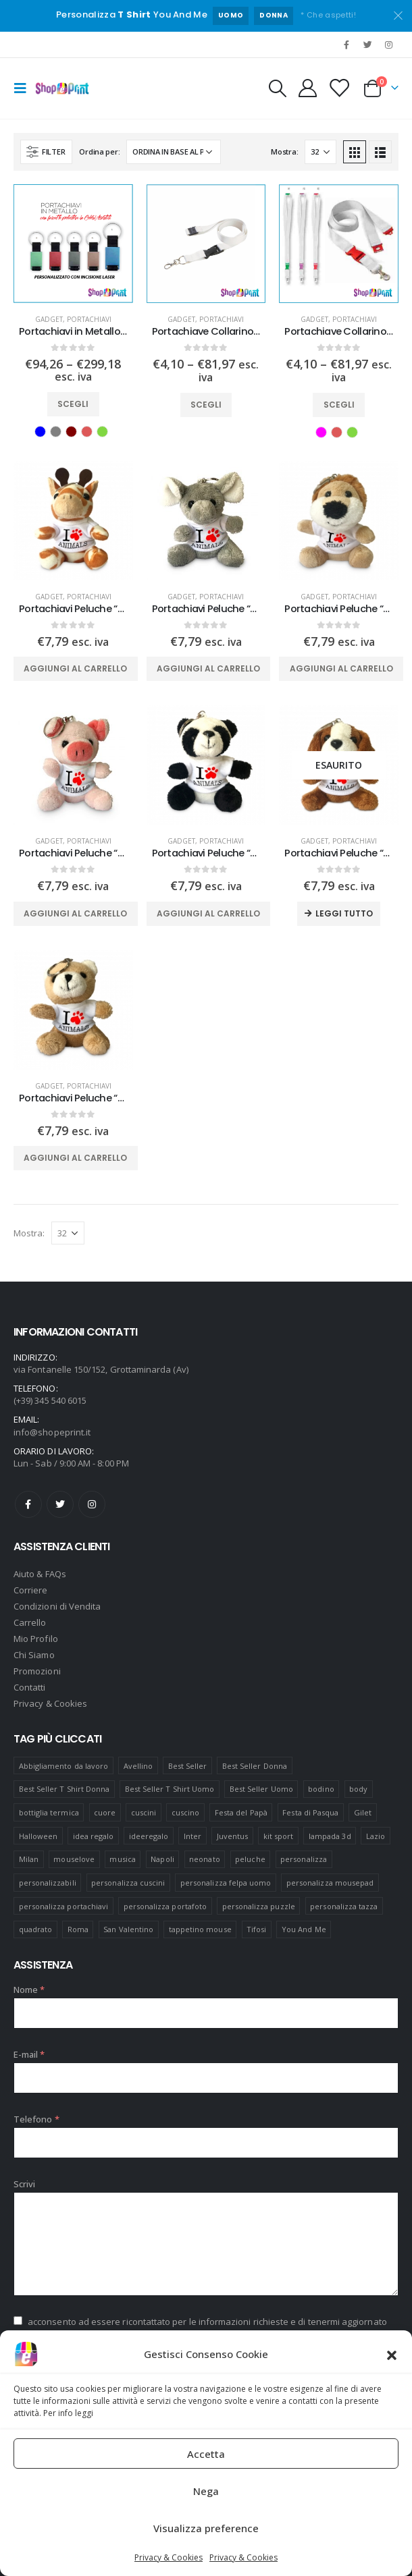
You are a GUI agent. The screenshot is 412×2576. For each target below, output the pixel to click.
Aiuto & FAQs (40, 1574)
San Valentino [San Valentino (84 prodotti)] (128, 1929)
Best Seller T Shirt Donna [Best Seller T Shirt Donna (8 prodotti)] (64, 1789)
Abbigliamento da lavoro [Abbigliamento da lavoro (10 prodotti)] (64, 1766)
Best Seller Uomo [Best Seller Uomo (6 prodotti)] (261, 1789)
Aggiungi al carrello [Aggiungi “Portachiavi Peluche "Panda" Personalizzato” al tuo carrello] (208, 913)
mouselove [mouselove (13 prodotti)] (74, 1859)
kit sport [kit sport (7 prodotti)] (278, 1836)
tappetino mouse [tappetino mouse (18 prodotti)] (200, 1929)
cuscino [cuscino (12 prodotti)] (185, 1812)
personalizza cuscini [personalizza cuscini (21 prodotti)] (128, 1883)
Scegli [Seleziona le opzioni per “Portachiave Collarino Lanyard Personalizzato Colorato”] (339, 404)
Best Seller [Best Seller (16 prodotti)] (187, 1766)
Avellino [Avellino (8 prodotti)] (138, 1766)
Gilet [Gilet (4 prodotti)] (362, 1812)
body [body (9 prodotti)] (358, 1789)
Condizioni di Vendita (57, 1606)
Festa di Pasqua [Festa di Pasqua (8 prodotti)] (310, 1812)
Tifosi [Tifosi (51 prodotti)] (256, 1929)
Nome (29, 1989)
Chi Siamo (34, 1655)
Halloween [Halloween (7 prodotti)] (38, 1836)
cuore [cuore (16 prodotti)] (104, 1812)
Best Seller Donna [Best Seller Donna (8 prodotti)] (254, 1766)
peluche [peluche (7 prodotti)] (250, 1859)
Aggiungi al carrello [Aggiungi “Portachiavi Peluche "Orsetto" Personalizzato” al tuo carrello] (75, 1157)
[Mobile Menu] (24, 88)
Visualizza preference (206, 2528)
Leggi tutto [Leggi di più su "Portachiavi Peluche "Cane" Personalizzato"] (344, 913)
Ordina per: (99, 151)
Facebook (28, 1504)
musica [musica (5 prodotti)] (122, 1859)
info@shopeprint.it (52, 1432)
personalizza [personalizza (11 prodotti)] (303, 1859)
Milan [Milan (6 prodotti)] (28, 1859)
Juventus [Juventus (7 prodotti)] (233, 1836)
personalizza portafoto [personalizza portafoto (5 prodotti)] (165, 1906)
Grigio (55, 431)
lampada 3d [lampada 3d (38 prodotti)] (330, 1836)
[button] (391, 2354)
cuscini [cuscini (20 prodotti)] (143, 1812)
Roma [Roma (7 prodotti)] (78, 1929)
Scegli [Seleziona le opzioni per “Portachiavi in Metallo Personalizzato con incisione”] (72, 404)
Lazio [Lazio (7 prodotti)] (375, 1836)
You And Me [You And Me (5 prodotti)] (304, 1929)
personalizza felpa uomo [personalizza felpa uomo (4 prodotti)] (226, 1883)
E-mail (29, 2054)
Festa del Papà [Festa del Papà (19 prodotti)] (241, 1812)
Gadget (49, 319)
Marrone (71, 431)
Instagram (91, 1504)
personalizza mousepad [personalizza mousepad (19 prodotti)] (330, 1883)
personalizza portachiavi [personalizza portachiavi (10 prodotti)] (64, 1906)
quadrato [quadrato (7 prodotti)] (36, 1929)
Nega (206, 2491)
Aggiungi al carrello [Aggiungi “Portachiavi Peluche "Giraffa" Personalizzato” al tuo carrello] (75, 668)
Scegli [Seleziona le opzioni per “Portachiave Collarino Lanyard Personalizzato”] (206, 404)
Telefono (36, 2119)
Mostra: (284, 151)
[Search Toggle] (277, 88)
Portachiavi (89, 319)
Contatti (30, 1687)
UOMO (230, 15)
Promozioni (37, 1671)
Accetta (206, 2454)
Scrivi (24, 2184)
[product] (73, 244)
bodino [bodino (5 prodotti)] (321, 1789)
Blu (40, 431)
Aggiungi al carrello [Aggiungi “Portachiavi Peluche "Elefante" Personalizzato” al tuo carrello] (208, 668)
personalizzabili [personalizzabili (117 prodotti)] (47, 1883)
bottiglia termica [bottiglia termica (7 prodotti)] (49, 1812)
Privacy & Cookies (168, 2557)
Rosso (87, 431)
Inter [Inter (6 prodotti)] (192, 1836)
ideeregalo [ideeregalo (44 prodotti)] (149, 1836)
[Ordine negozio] (173, 152)
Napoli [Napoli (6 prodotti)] (162, 1859)
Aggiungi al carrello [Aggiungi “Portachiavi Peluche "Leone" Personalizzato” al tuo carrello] (341, 668)
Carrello (30, 1622)
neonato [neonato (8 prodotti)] (204, 1859)
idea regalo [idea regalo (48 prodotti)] (93, 1836)
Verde (102, 431)
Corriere (31, 1590)
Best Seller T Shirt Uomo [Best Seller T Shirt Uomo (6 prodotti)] (170, 1789)
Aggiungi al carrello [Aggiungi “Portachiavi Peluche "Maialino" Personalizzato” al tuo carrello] (75, 913)
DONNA (273, 15)
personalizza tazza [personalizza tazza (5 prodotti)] (344, 1906)
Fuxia (321, 432)
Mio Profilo (36, 1639)
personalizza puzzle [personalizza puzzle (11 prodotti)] (258, 1906)
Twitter (60, 1504)
